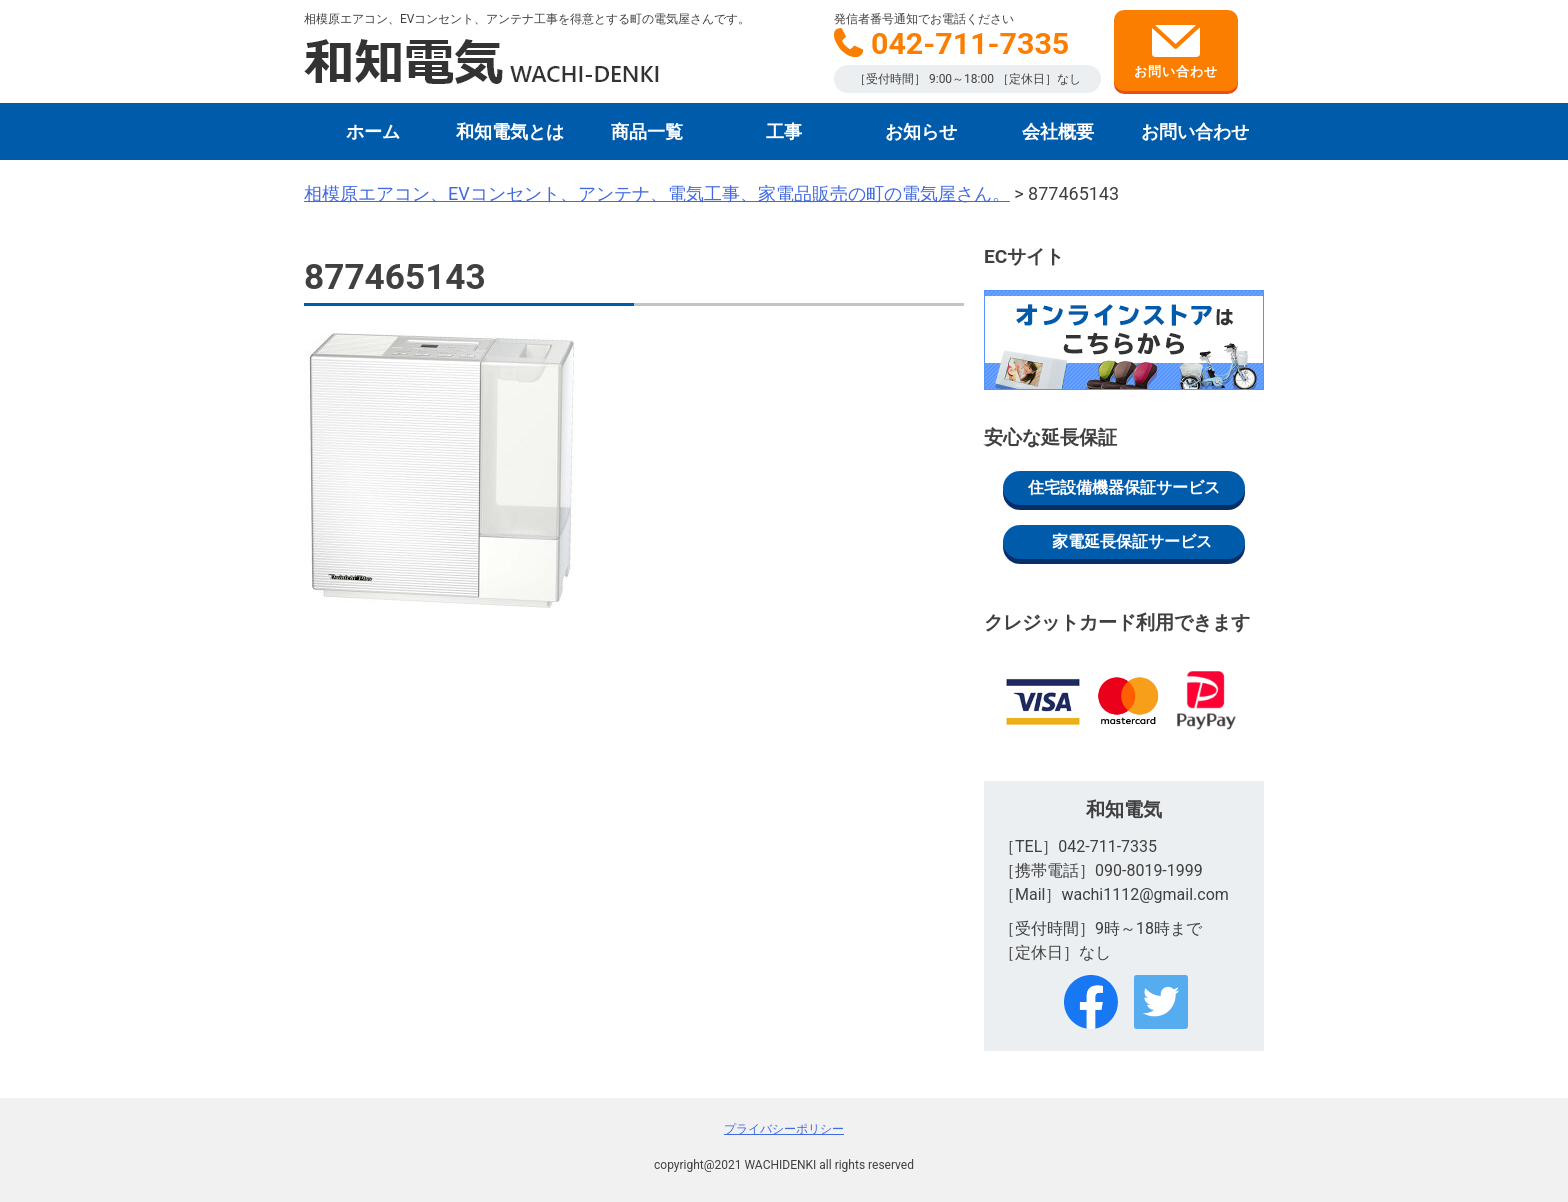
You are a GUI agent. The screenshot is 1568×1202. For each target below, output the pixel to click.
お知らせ (921, 131)
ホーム (373, 131)
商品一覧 (647, 131)
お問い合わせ (1176, 52)
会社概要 (1058, 131)
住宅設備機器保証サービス (1124, 487)
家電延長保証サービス (1132, 541)
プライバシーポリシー (784, 1129)
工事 (784, 131)
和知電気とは (510, 131)
